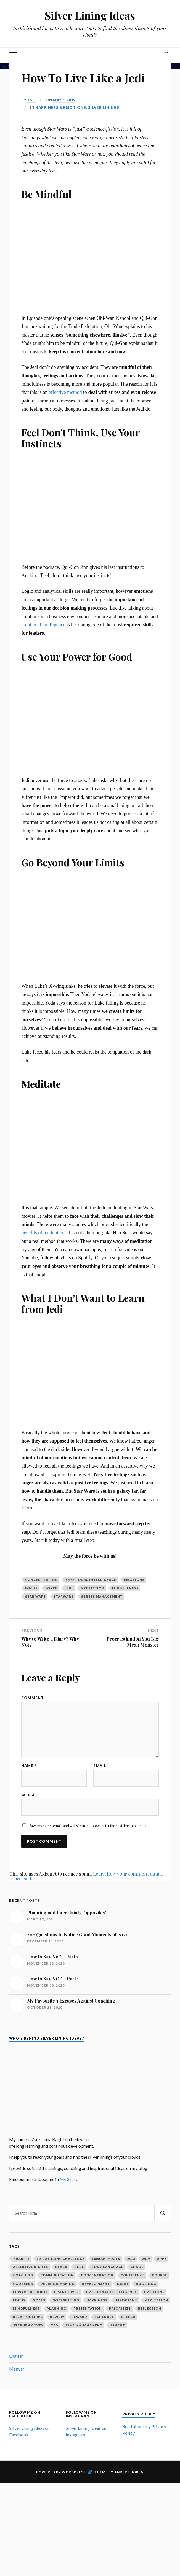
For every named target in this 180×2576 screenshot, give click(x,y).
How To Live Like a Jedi (86, 77)
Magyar (16, 2368)
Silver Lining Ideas (90, 15)
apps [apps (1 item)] (162, 2258)
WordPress (74, 2472)
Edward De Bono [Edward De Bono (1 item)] (30, 2292)
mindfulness (125, 1588)
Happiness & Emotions (60, 107)
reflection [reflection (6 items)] (149, 2308)
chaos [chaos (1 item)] (137, 2267)
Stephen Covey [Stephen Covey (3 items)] (28, 2325)
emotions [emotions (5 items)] (154, 2292)
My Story (68, 2179)
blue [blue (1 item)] (79, 2267)
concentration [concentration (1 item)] (97, 2275)
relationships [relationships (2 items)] (28, 2316)
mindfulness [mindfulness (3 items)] (26, 2308)
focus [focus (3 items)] (19, 2300)
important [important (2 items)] (126, 2300)
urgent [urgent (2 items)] (117, 2325)
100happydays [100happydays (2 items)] (106, 2258)
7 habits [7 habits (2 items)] (21, 2258)
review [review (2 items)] (57, 2316)
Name (28, 1766)
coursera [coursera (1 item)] (23, 2283)
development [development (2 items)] (96, 2283)
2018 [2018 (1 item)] (131, 2258)
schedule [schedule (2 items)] (104, 2316)
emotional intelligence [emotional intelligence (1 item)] (111, 2292)
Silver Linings (103, 107)
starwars (63, 1596)
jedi (69, 1588)
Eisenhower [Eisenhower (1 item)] (66, 2292)
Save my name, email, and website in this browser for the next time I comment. (88, 1825)
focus (31, 1588)
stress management (102, 1596)
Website (30, 1795)
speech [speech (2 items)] (128, 2316)
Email (101, 1766)
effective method (65, 392)
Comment (32, 1698)
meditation (92, 1588)
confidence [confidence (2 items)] (133, 2275)
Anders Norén (129, 2472)
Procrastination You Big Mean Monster (133, 1642)
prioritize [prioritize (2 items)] (120, 2308)
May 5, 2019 (64, 100)
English (16, 2355)
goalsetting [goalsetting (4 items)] (65, 2300)
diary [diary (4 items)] (123, 2283)
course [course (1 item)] (159, 2275)
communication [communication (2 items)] (57, 2275)
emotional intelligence (43, 624)
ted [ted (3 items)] (54, 2325)
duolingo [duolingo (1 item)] (146, 2283)
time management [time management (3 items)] (83, 2325)
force (51, 1588)
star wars (35, 1596)
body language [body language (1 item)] (107, 2267)
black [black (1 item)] (61, 2267)
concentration (41, 1579)
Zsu (31, 100)
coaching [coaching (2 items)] (23, 2275)
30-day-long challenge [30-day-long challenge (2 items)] (61, 2258)
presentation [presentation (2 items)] (87, 2308)
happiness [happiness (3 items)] (96, 2300)
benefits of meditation (43, 1232)
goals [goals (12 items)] (39, 2300)
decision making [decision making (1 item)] (57, 2283)
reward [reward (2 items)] (79, 2316)
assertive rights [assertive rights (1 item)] (30, 2267)
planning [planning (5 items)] (56, 2308)
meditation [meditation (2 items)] (156, 2300)
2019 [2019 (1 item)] (146, 2258)
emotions (134, 1579)
